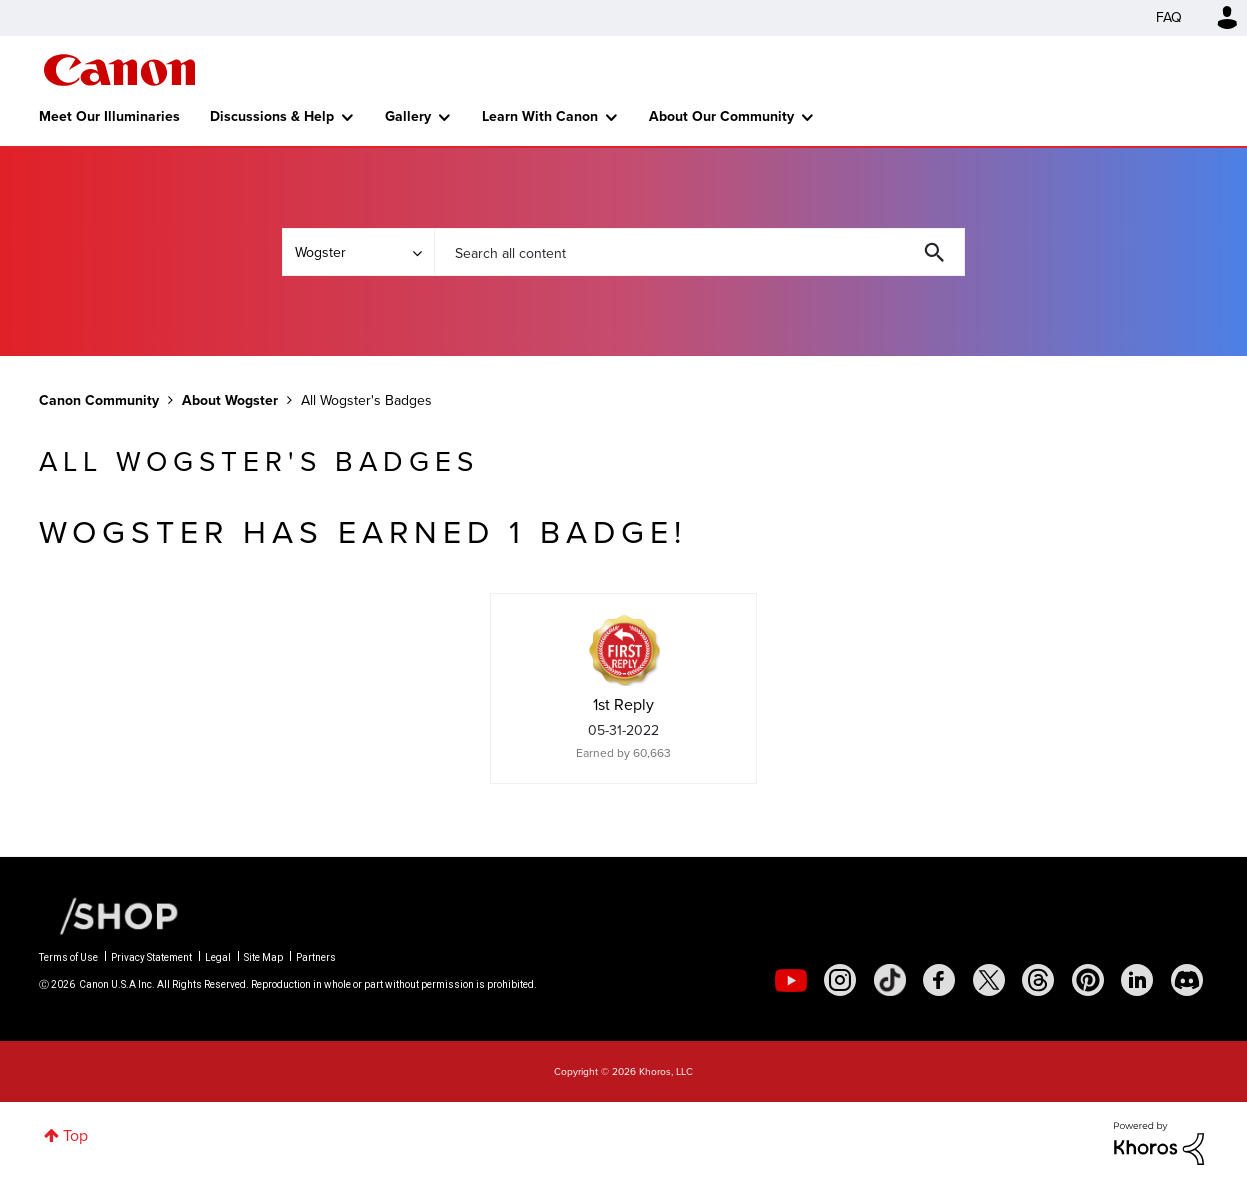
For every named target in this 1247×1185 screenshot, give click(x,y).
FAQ (1169, 17)
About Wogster (230, 400)
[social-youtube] (791, 980)
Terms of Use (68, 957)
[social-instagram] (840, 980)
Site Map (263, 957)
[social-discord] (1187, 980)
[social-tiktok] (890, 980)
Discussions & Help (272, 116)
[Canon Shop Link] (109, 915)
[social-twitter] (989, 980)
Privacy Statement (151, 957)
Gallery (408, 116)
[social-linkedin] (1137, 980)
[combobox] (699, 252)
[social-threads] (1038, 980)
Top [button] (75, 1135)
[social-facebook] (939, 980)
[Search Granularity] (358, 252)
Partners (316, 957)
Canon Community (119, 70)
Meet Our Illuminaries (109, 116)
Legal (218, 957)
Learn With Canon (540, 116)
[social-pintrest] (1088, 980)
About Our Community (721, 116)
